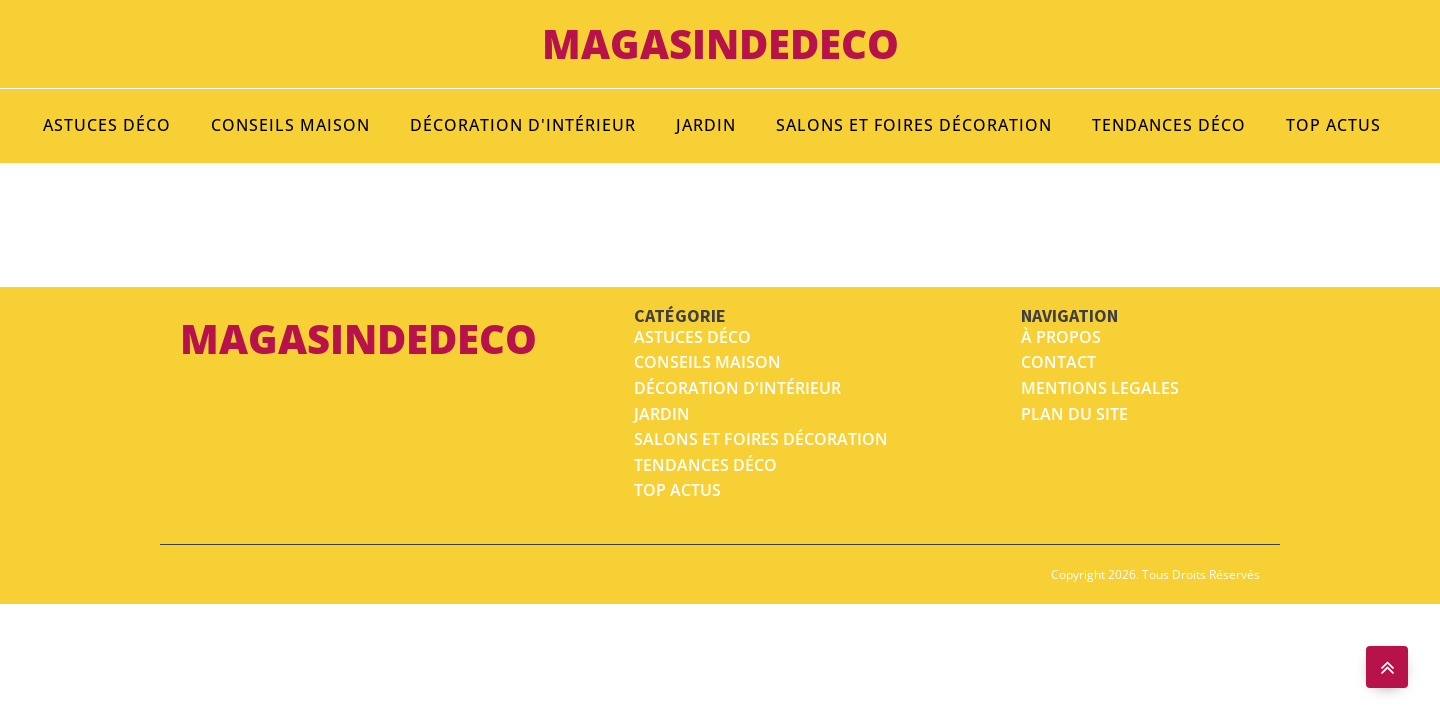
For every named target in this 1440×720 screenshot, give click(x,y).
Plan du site (1074, 414)
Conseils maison (290, 125)
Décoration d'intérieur (523, 125)
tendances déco (705, 465)
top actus (677, 490)
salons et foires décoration (761, 439)
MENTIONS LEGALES (1100, 388)
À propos (1061, 337)
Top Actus (1333, 125)
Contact (1058, 362)
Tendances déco (1169, 125)
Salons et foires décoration (914, 125)
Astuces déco (107, 125)
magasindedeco (720, 43)
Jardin (706, 125)
